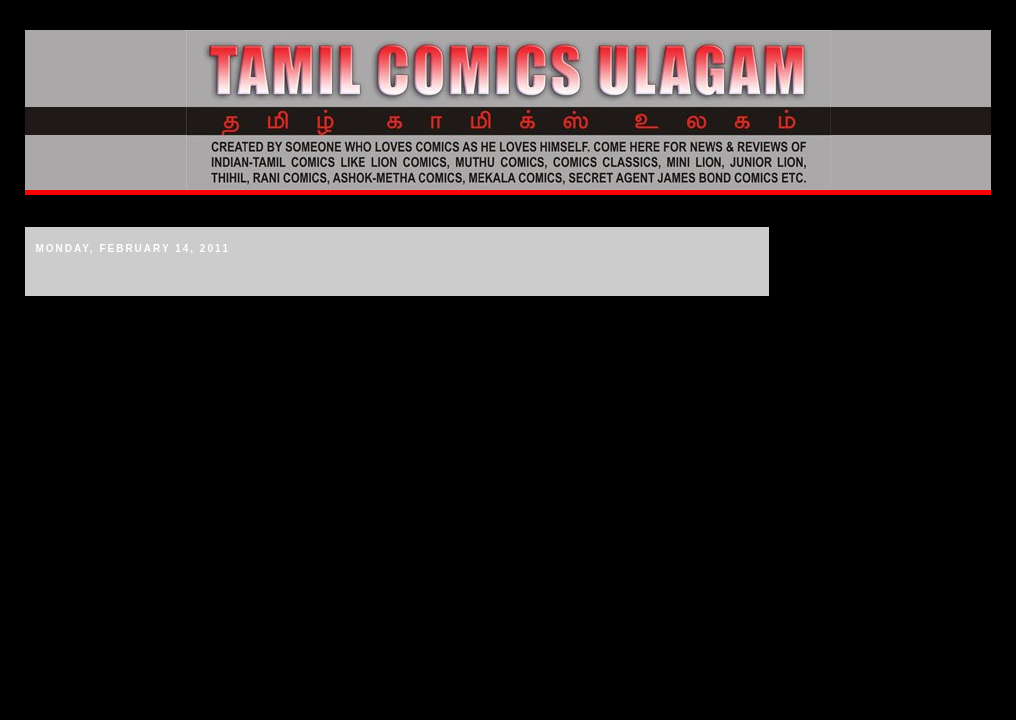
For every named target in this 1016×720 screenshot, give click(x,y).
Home (50, 211)
